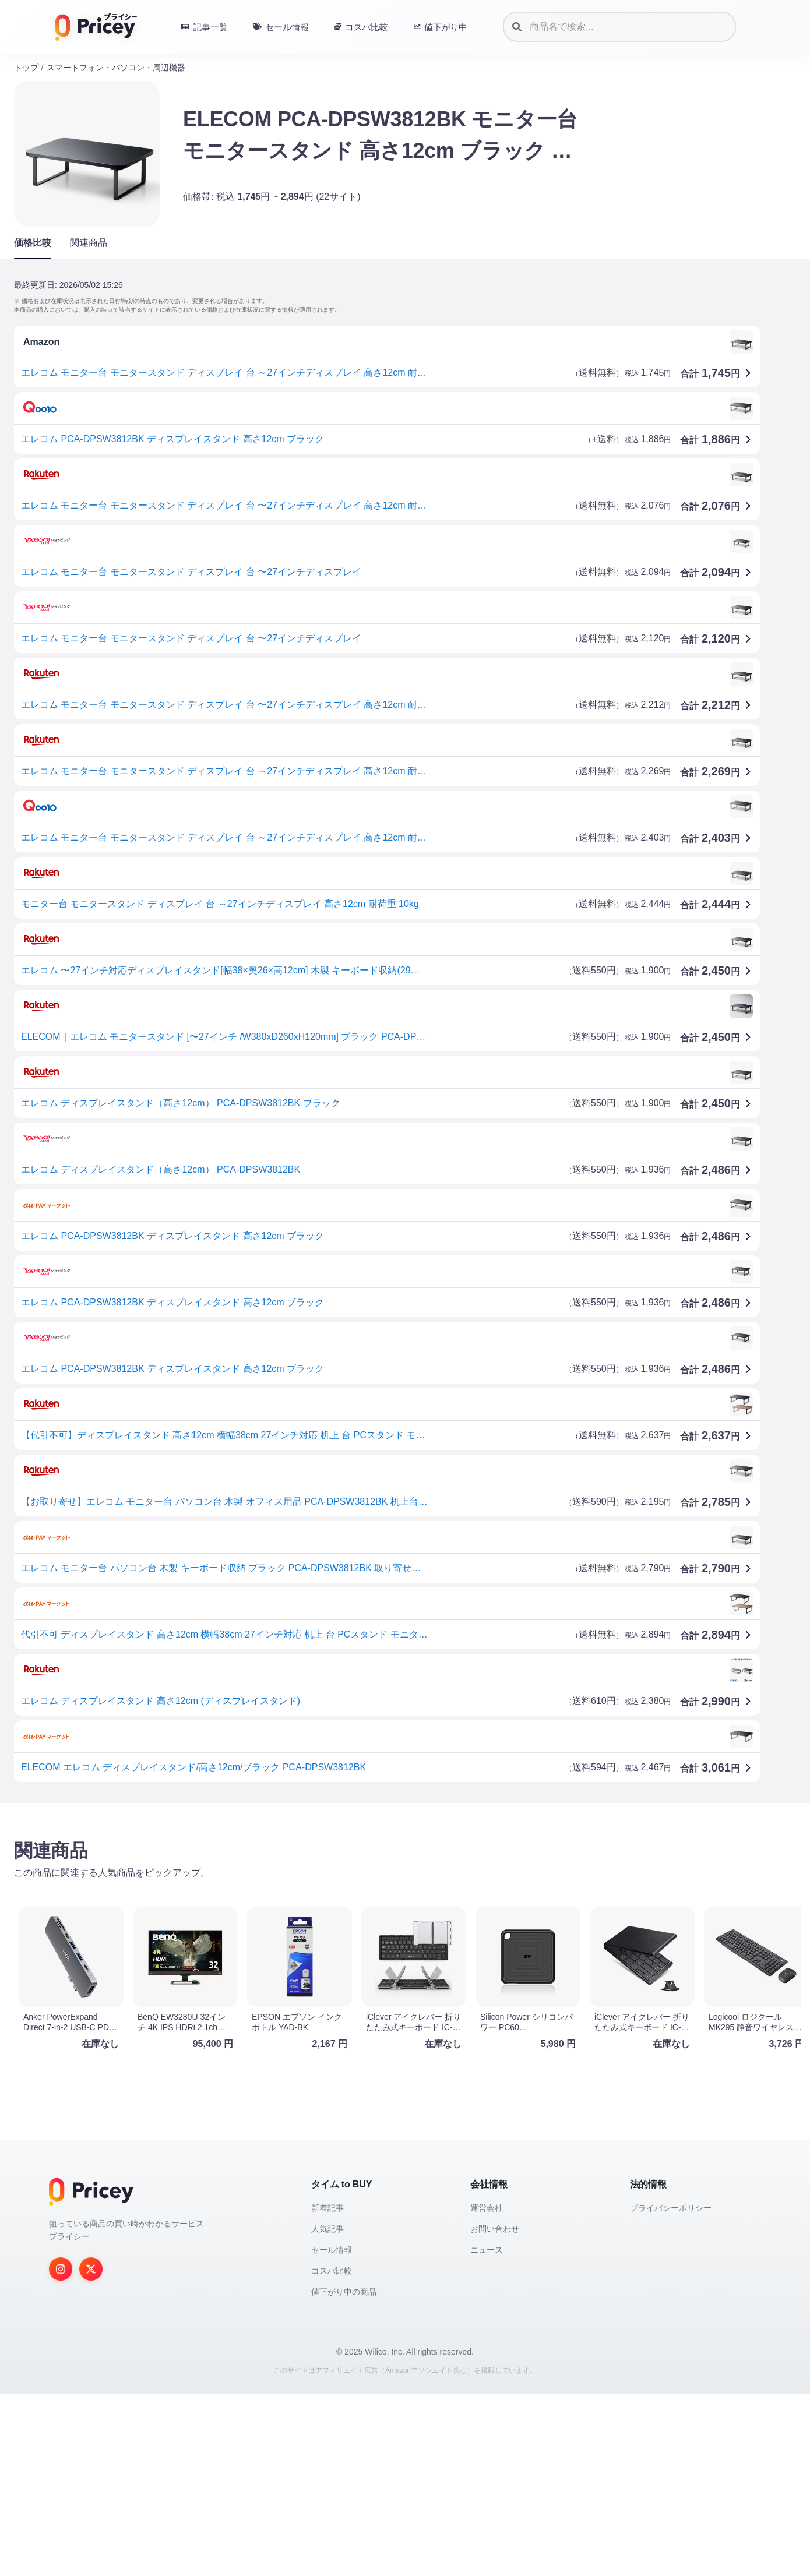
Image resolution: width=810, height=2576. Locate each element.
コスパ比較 (331, 2452)
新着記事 (327, 2389)
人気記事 (327, 2410)
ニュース (486, 2431)
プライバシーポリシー (671, 2389)
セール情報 (331, 2431)
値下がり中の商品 (343, 2473)
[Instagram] (60, 2450)
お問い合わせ (494, 2410)
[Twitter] (91, 2450)
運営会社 (486, 2389)
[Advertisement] (363, 1903)
